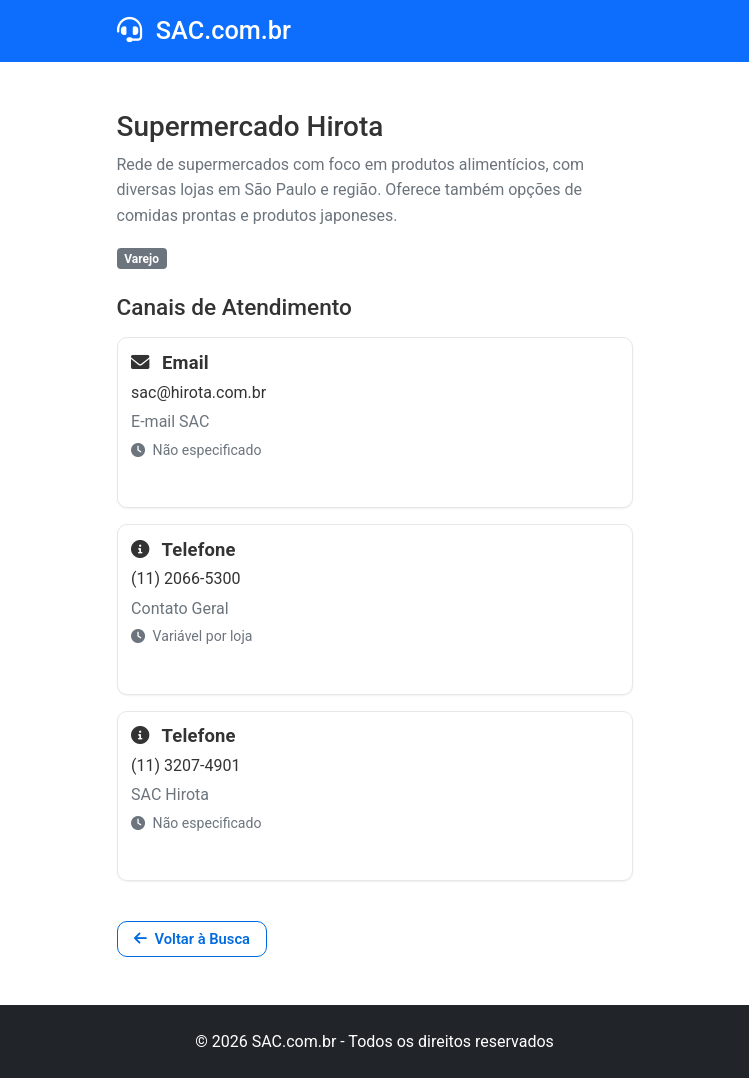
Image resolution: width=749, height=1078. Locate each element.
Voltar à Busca (192, 939)
